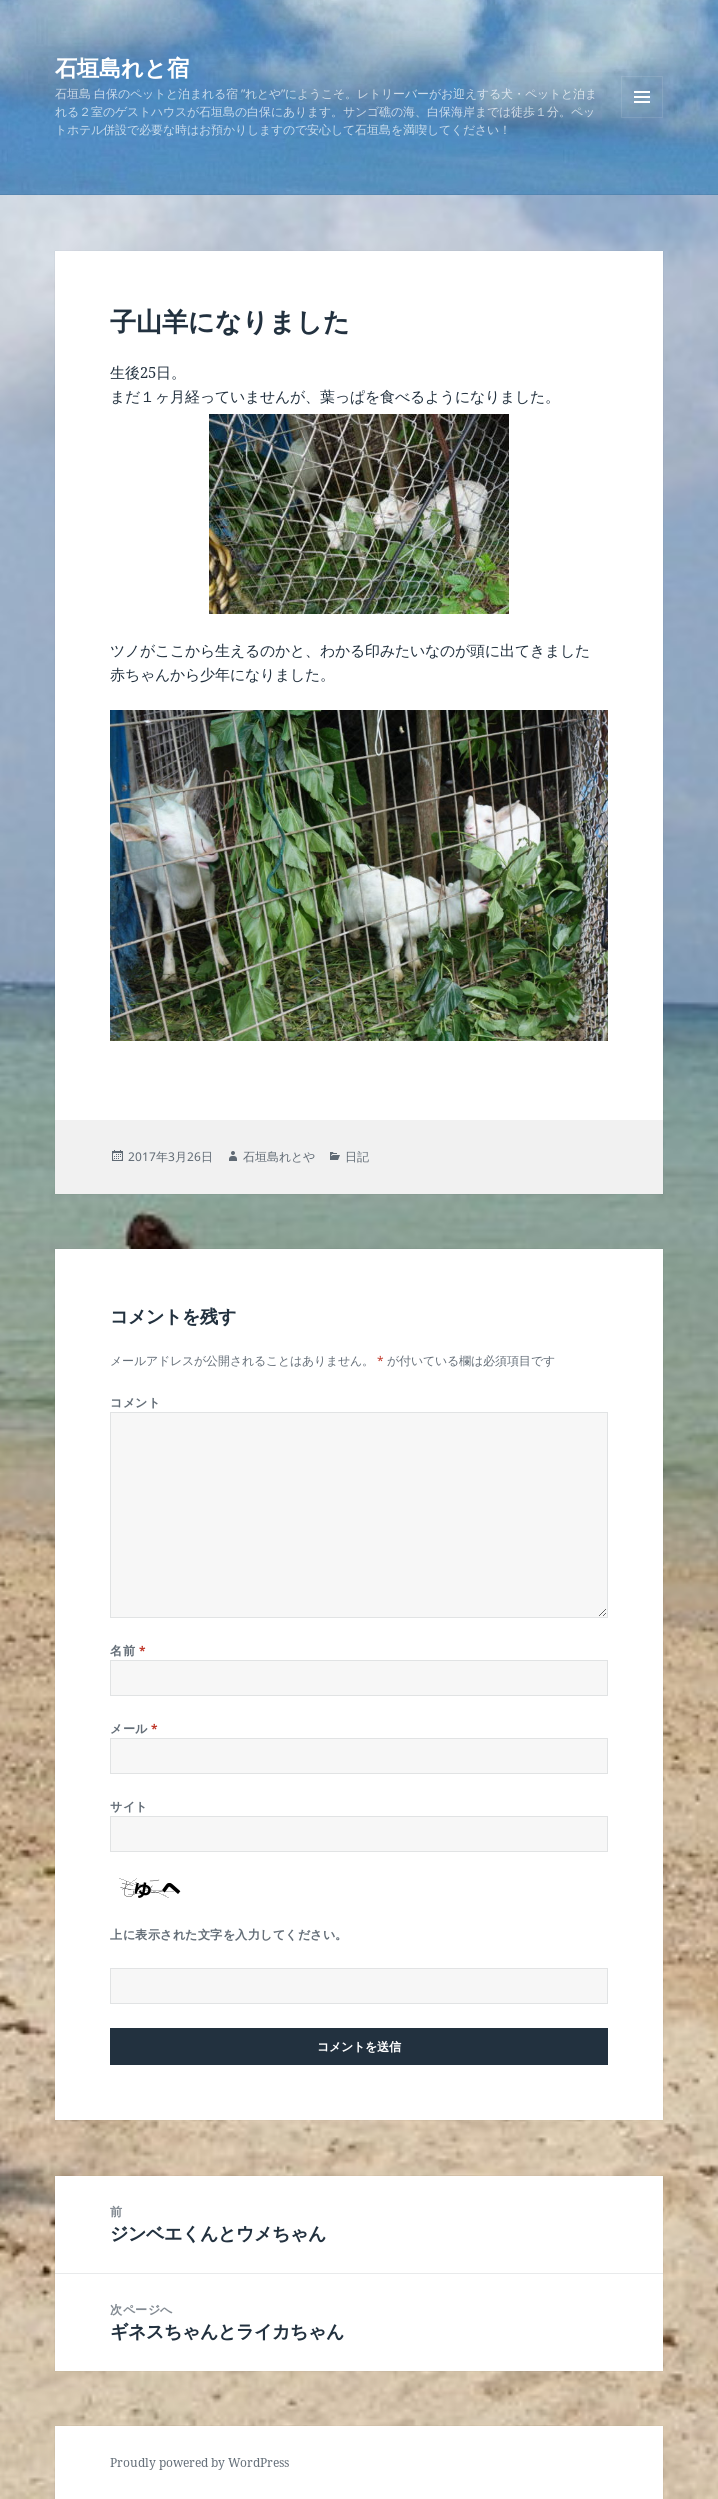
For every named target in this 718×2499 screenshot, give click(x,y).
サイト (128, 1806)
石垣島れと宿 (122, 67)
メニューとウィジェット (642, 117)
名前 (128, 1650)
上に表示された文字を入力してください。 (228, 1934)
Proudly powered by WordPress (199, 2462)
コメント (135, 1402)
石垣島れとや (279, 1156)
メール (134, 1728)
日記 (357, 1156)
